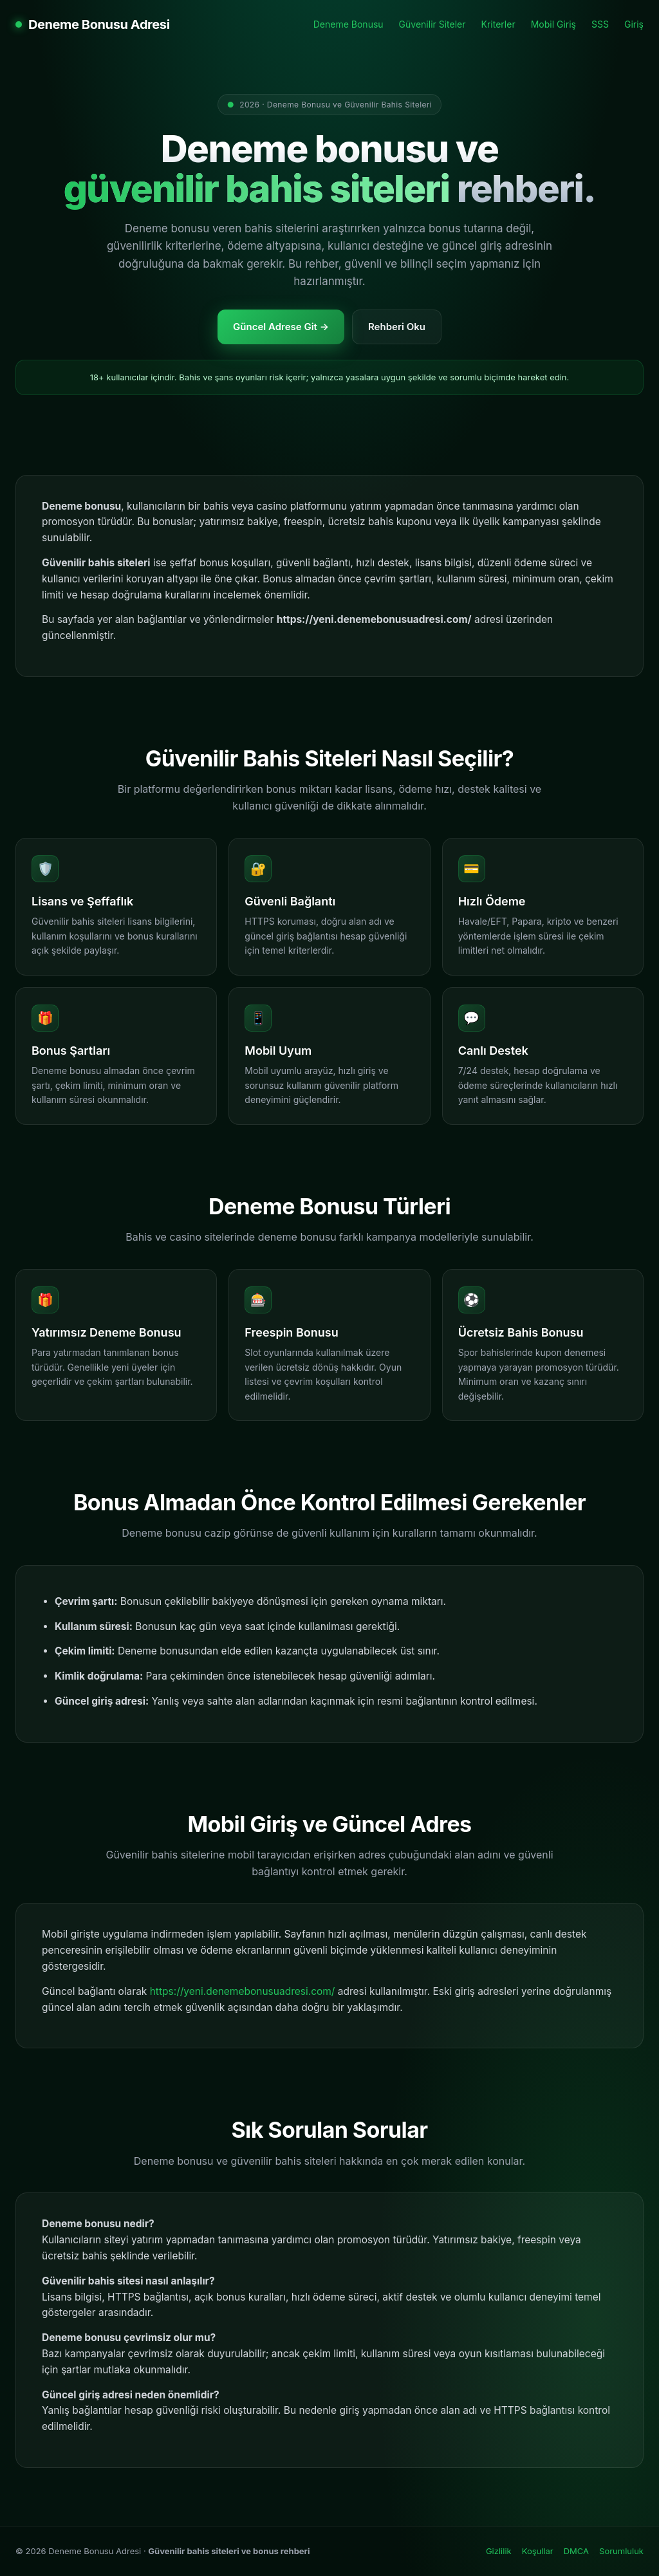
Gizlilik (499, 2551)
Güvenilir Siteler (432, 24)
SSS (600, 24)
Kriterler (498, 24)
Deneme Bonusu (348, 24)
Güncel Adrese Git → (281, 326)
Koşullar (537, 2551)
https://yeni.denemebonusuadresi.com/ (242, 1991)
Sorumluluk (621, 2551)
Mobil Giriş (553, 24)
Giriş (634, 24)
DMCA (576, 2551)
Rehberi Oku (396, 326)
